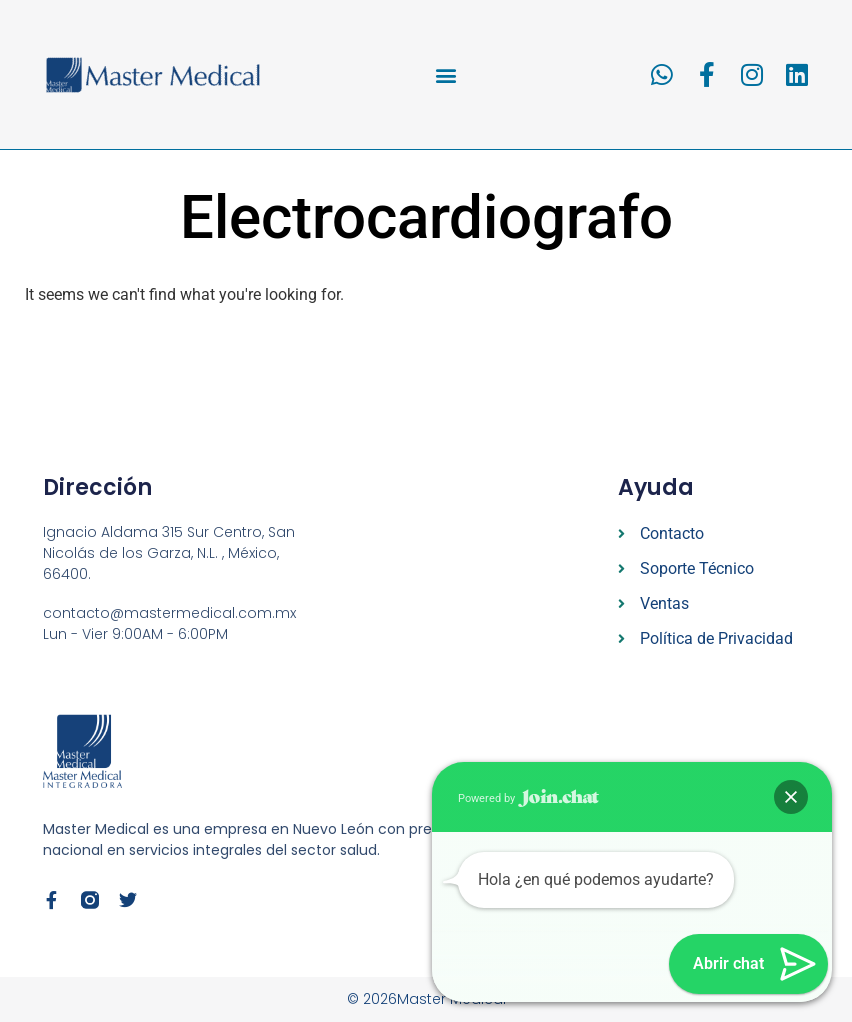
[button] (446, 74)
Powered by (528, 798)
